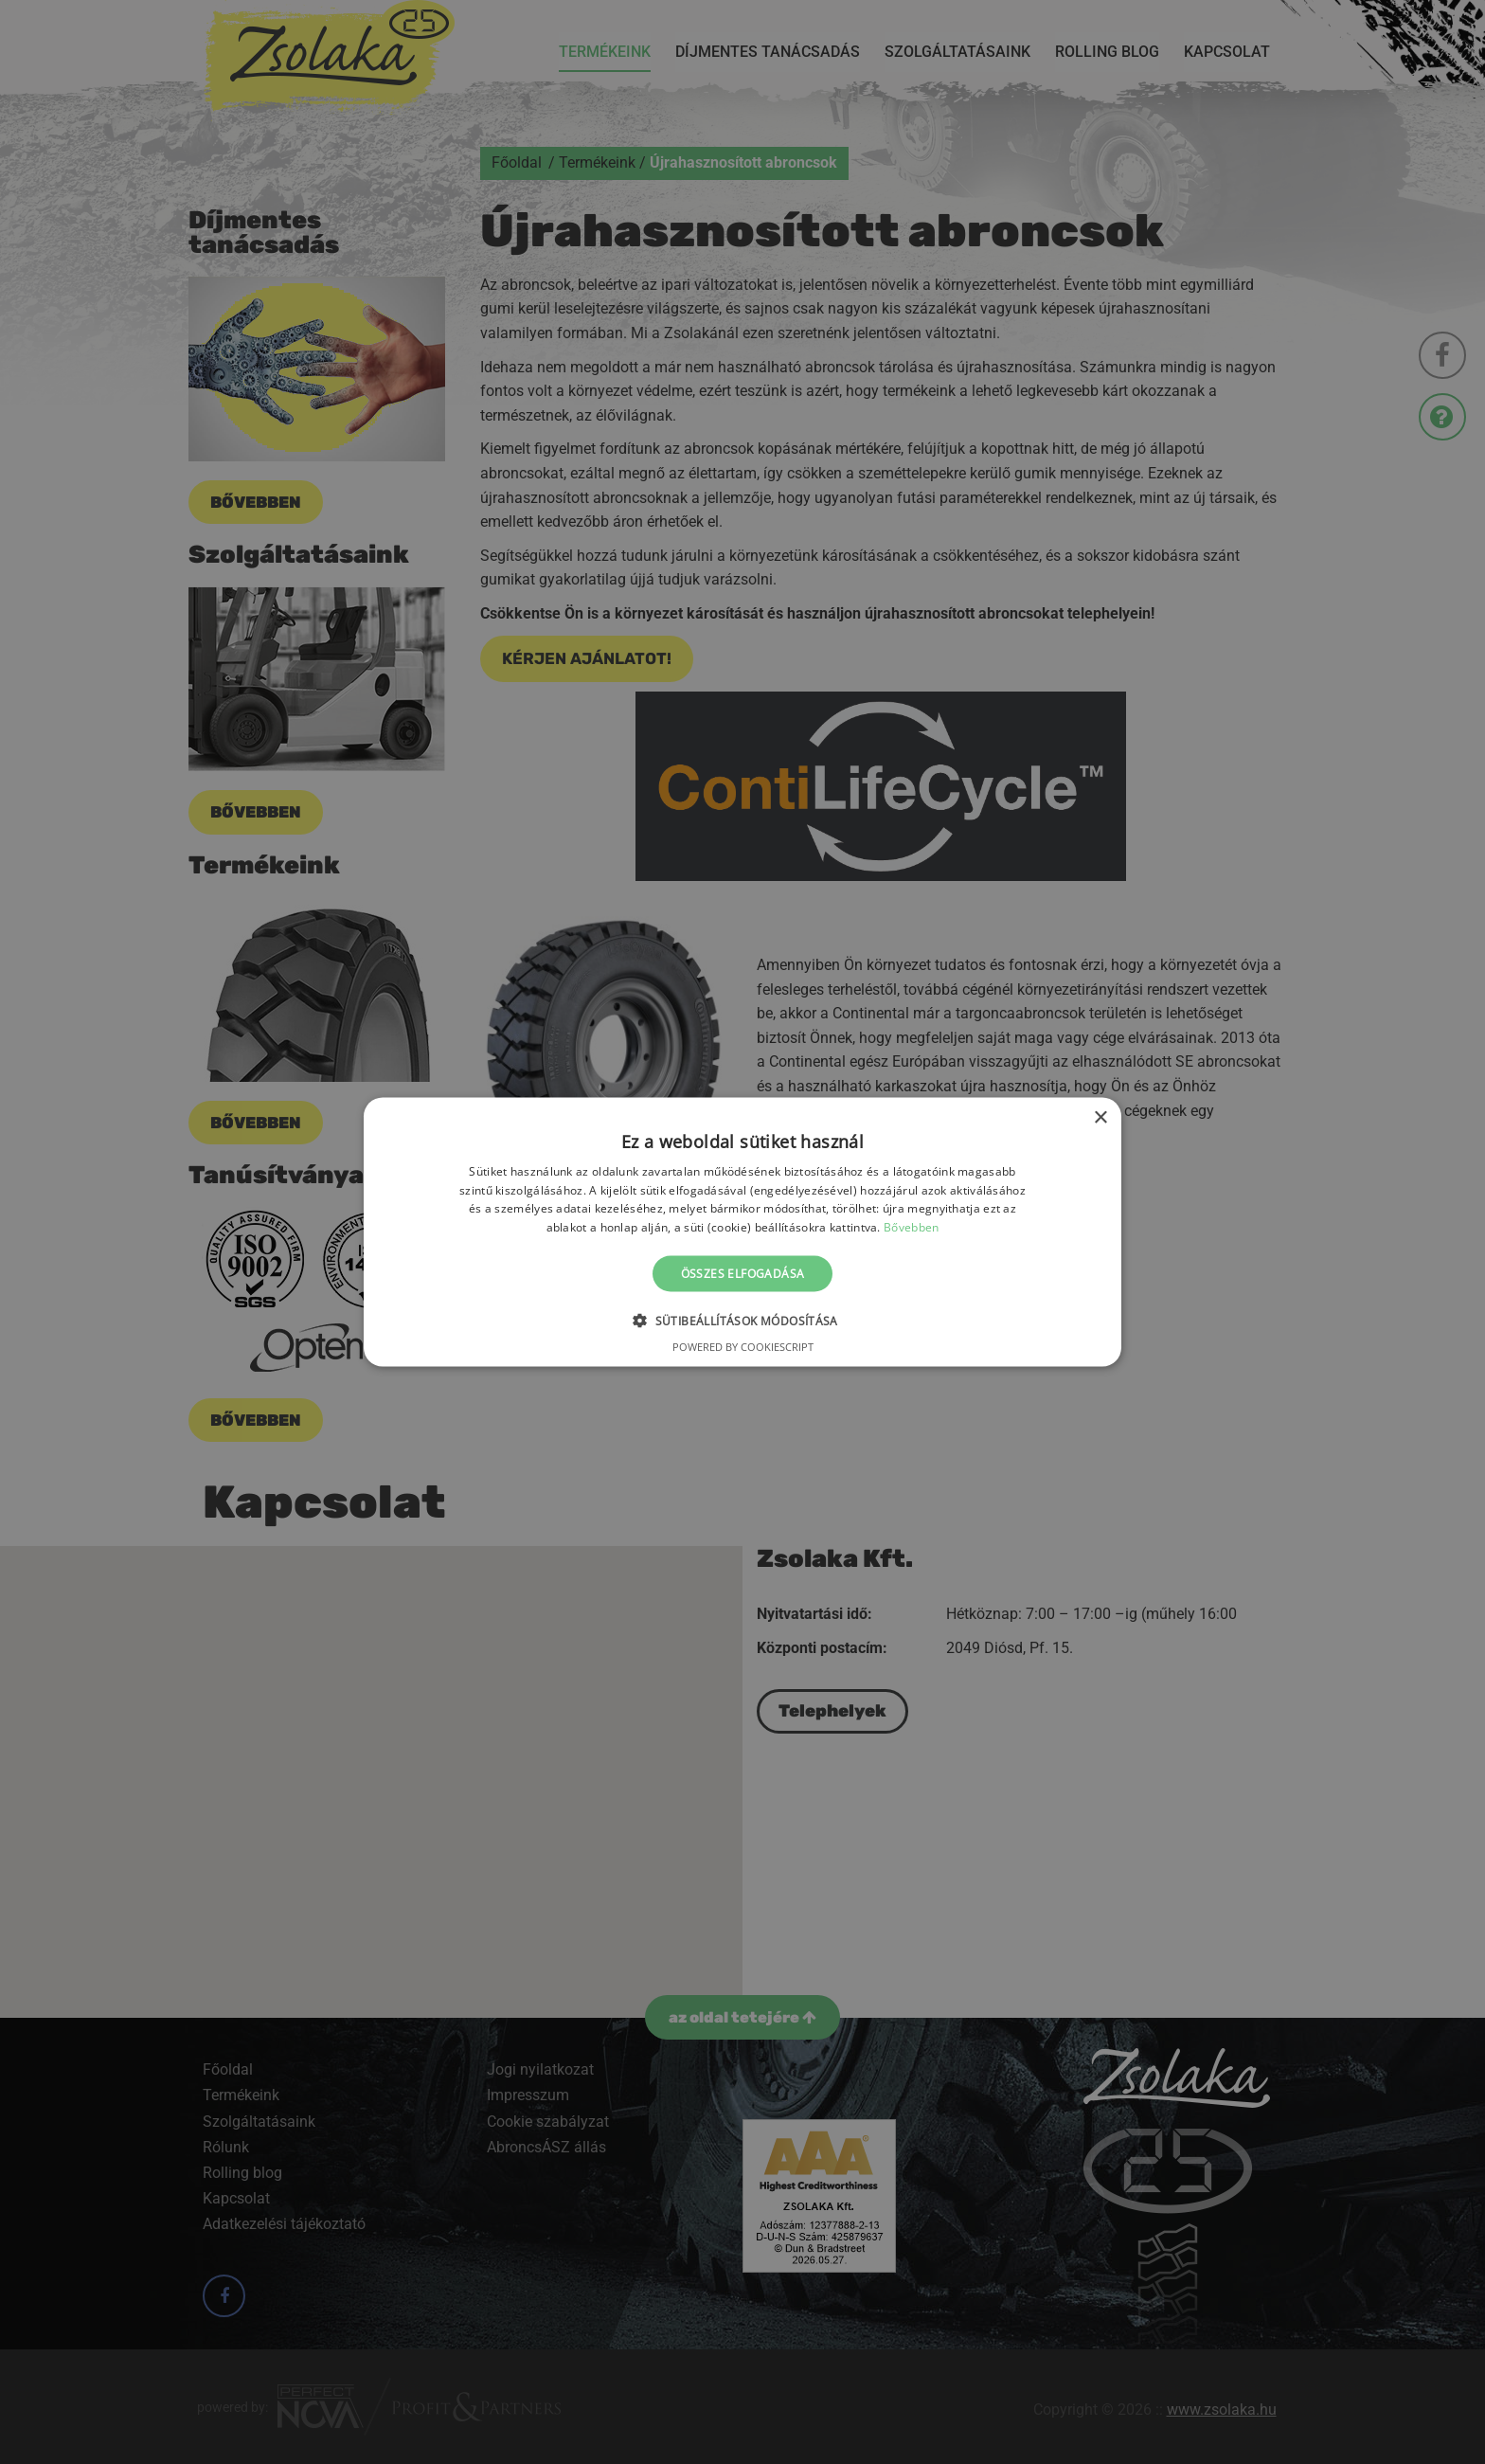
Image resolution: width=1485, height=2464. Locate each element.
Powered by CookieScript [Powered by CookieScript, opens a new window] (743, 1347)
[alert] (742, 1232)
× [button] (1100, 1117)
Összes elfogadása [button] (743, 1274)
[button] (742, 1320)
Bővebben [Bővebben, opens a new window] (911, 1227)
